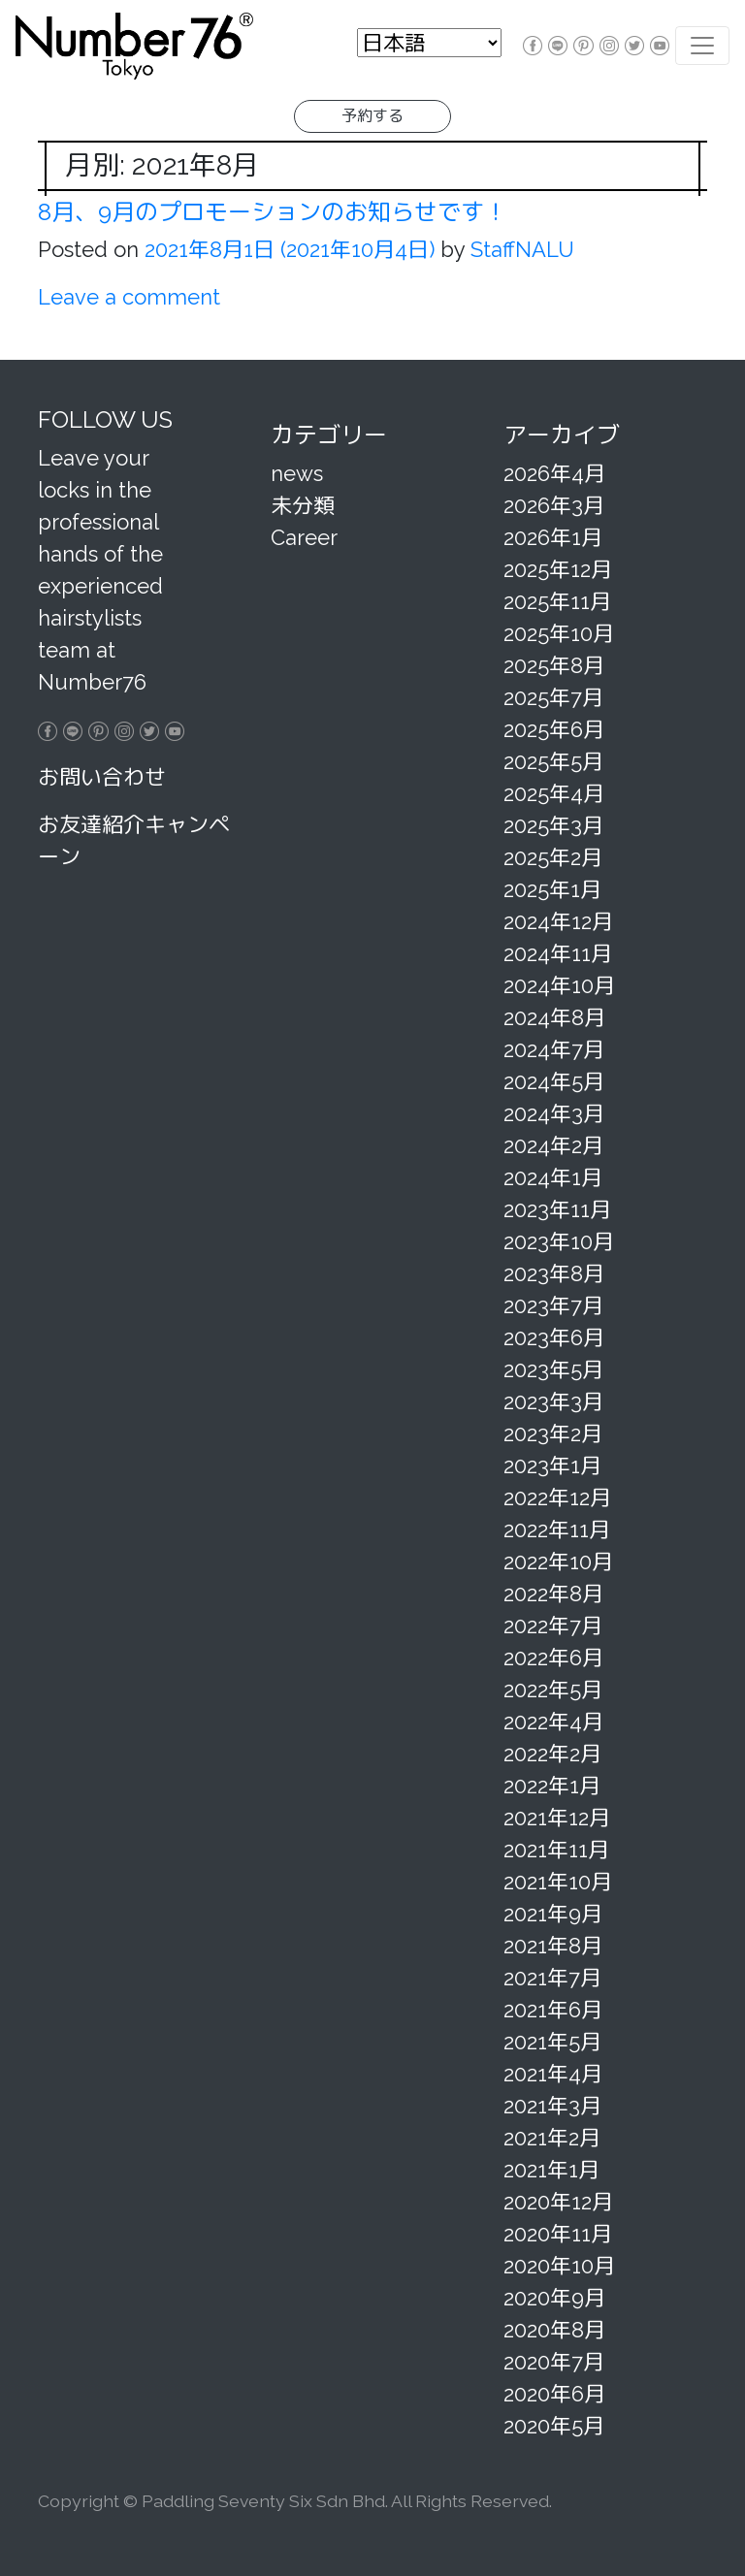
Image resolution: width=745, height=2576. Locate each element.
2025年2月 (552, 857)
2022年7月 (552, 1625)
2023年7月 (553, 1305)
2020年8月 (554, 2329)
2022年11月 (556, 1529)
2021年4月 (552, 2073)
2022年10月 (558, 1561)
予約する (372, 116)
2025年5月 (553, 761)
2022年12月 (557, 1497)
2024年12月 (558, 921)
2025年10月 (558, 633)
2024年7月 (553, 1049)
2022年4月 (553, 1721)
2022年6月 (553, 1657)
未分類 (303, 505)
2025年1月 (552, 889)
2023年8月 (553, 1273)
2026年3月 (553, 505)
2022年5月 (552, 1689)
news (297, 473)
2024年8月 (554, 1017)
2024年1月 (552, 1177)
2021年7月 (552, 1977)
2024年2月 (553, 1145)
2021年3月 (552, 2105)
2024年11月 (557, 953)
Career (304, 537)
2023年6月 (553, 1337)
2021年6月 (552, 2009)
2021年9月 (552, 1913)
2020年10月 (559, 2265)
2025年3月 (553, 825)
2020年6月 (554, 2393)
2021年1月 (551, 2169)
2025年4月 (553, 793)
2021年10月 (557, 1881)
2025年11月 (557, 601)
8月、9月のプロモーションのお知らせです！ (272, 212)
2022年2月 (552, 1753)
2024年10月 (559, 985)
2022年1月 (551, 1785)
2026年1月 (552, 537)
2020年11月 (557, 2233)
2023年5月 (553, 1369)
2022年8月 (553, 1593)
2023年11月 (557, 1209)
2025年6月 (553, 729)
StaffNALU (519, 249)
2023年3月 (553, 1401)
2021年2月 (551, 2137)
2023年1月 (552, 1465)
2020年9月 (554, 2297)
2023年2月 (552, 1433)
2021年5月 (552, 2041)
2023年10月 (558, 1241)
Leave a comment (129, 296)
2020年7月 (553, 2361)
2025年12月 (557, 569)
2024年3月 (553, 1113)
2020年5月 (553, 2425)
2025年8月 (553, 665)
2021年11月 (556, 1849)
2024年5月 (553, 1081)
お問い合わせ (102, 776)
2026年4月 (554, 473)
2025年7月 (553, 697)
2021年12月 (556, 1817)
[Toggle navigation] (702, 45)
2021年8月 (552, 1945)
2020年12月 (558, 2201)
